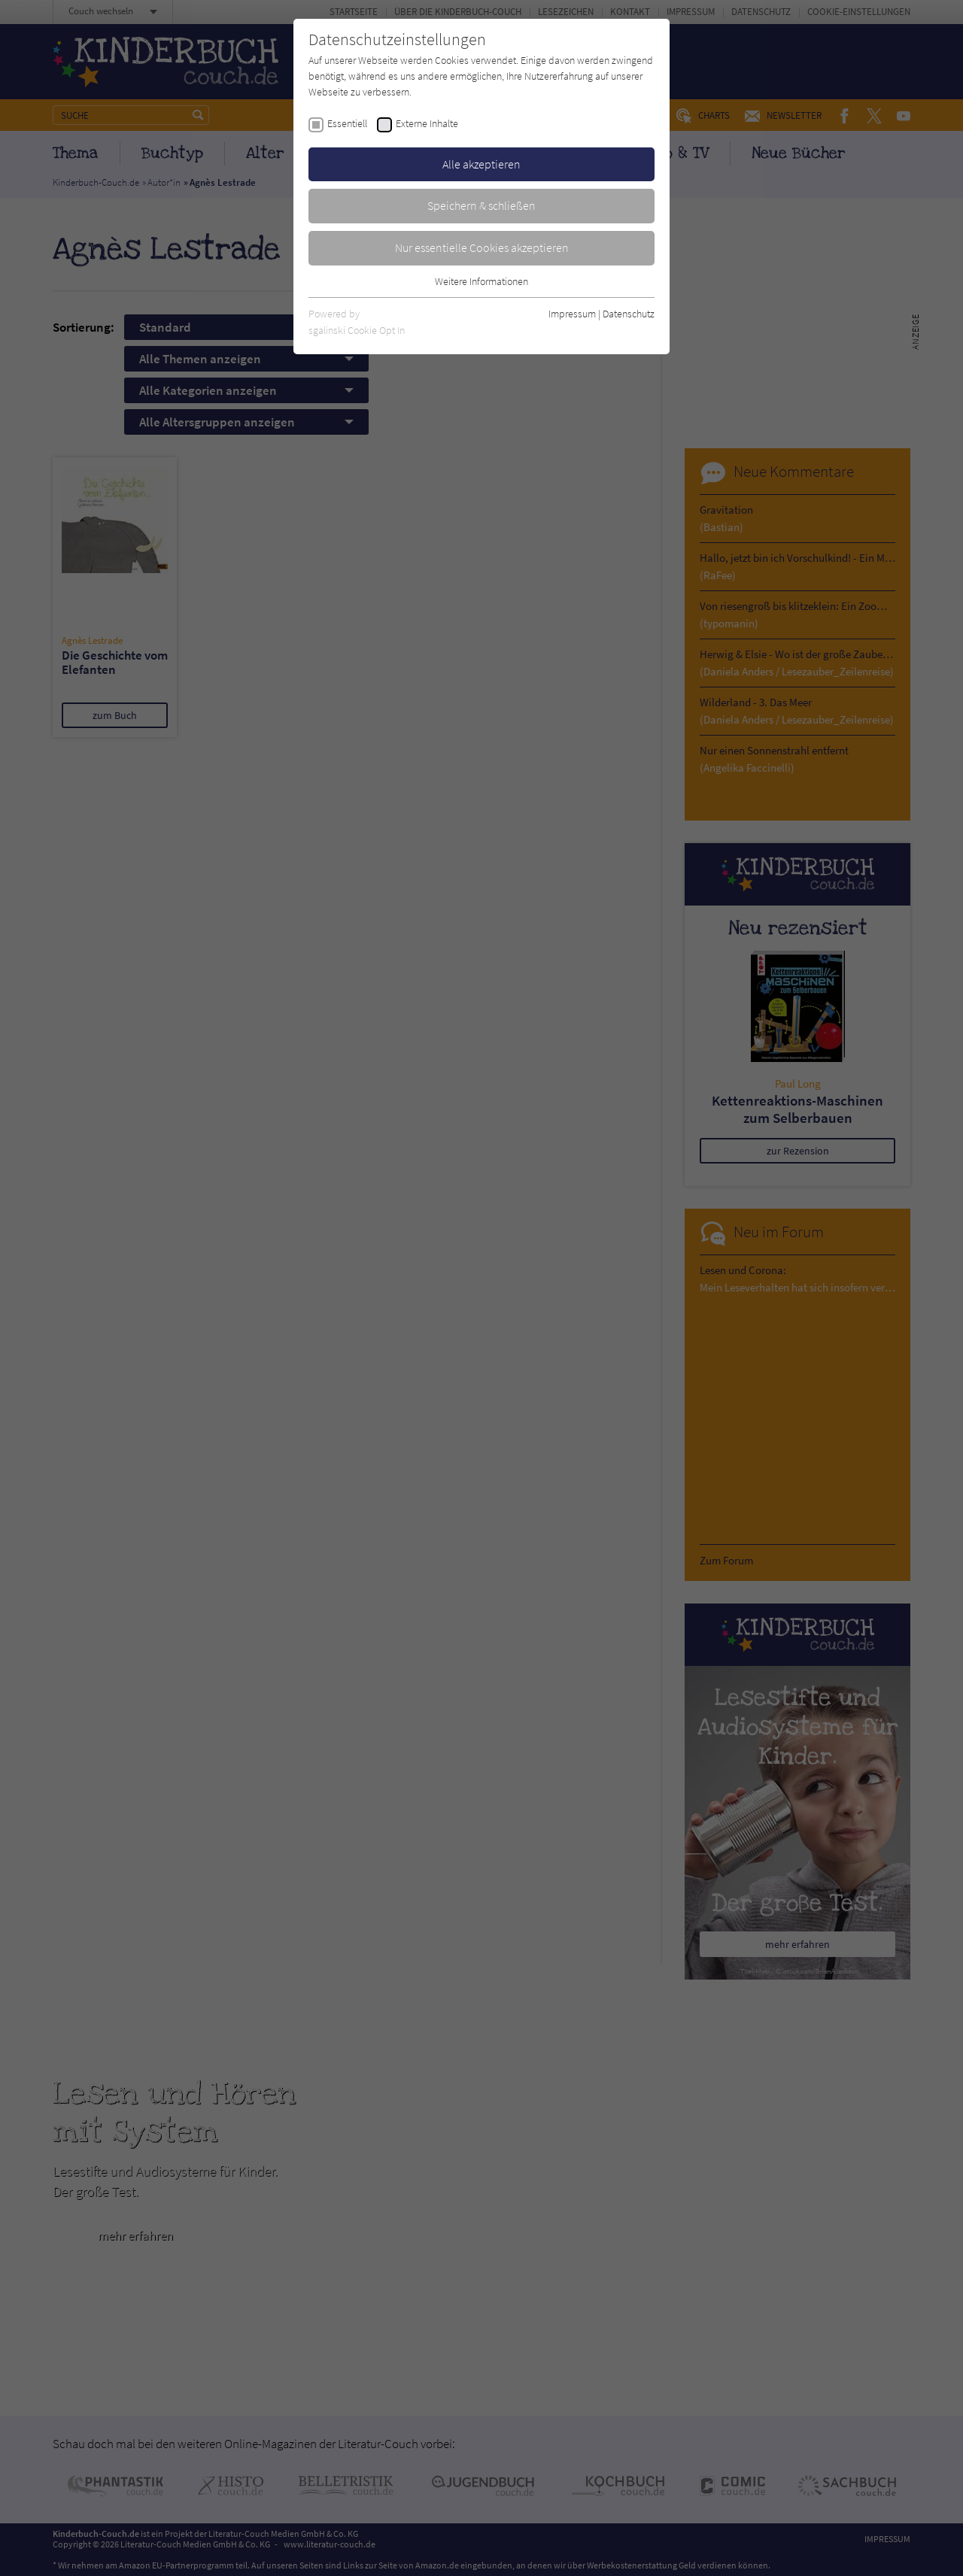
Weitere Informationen (481, 281)
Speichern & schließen (481, 205)
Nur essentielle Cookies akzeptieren (482, 247)
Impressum (572, 313)
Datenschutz (629, 313)
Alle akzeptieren (481, 163)
